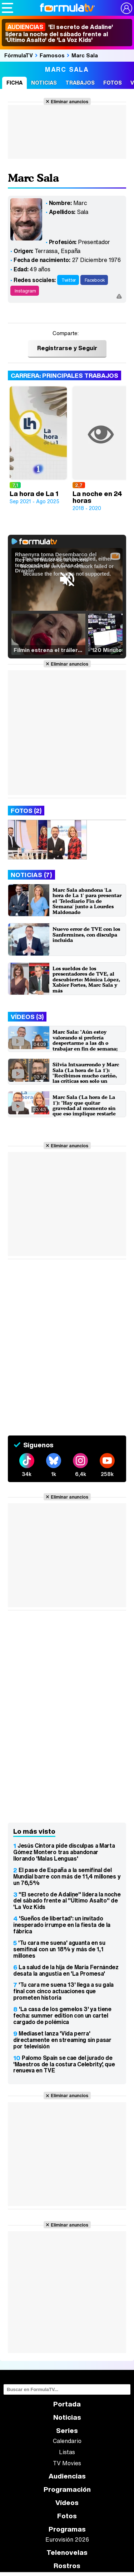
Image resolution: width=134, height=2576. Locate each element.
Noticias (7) (31, 874)
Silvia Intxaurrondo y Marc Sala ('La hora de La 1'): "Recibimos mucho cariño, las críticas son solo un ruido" (86, 1075)
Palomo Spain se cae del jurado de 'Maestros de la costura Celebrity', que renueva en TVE (64, 2064)
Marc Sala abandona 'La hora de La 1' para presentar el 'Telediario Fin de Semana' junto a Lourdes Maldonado (87, 901)
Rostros (67, 2566)
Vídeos (67, 2503)
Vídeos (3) (27, 1017)
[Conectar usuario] (126, 8)
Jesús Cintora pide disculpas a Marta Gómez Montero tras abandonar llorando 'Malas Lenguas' (64, 1852)
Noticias (44, 82)
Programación (67, 2489)
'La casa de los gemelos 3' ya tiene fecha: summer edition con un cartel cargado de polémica (62, 2015)
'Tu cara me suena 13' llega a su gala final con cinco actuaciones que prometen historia (63, 1991)
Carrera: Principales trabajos (64, 375)
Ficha (14, 82)
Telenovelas (67, 2552)
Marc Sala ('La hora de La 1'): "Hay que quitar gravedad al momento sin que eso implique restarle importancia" (84, 1108)
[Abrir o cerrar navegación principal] (7, 8)
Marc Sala (84, 55)
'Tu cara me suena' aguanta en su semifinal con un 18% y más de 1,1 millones (59, 1949)
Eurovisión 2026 (67, 2539)
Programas (67, 2529)
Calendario (67, 2441)
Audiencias (67, 2476)
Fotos (112, 82)
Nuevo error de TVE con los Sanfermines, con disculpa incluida (86, 934)
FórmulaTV (18, 55)
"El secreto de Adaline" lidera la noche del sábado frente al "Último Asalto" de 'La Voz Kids (67, 1900)
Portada (67, 2404)
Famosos (52, 55)
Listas (67, 2452)
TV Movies (67, 2463)
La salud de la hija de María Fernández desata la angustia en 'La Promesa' (66, 1970)
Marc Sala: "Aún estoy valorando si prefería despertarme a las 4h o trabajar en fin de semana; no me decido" (85, 1043)
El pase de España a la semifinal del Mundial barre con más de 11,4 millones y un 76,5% (66, 1876)
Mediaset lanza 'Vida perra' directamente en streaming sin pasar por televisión (62, 2040)
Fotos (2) (26, 811)
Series (67, 2431)
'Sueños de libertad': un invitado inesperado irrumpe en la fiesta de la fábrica (61, 1924)
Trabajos (80, 82)
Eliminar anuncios (69, 101)
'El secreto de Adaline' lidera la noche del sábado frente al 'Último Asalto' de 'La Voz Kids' (59, 33)
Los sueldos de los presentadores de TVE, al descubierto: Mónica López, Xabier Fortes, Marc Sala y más (86, 979)
